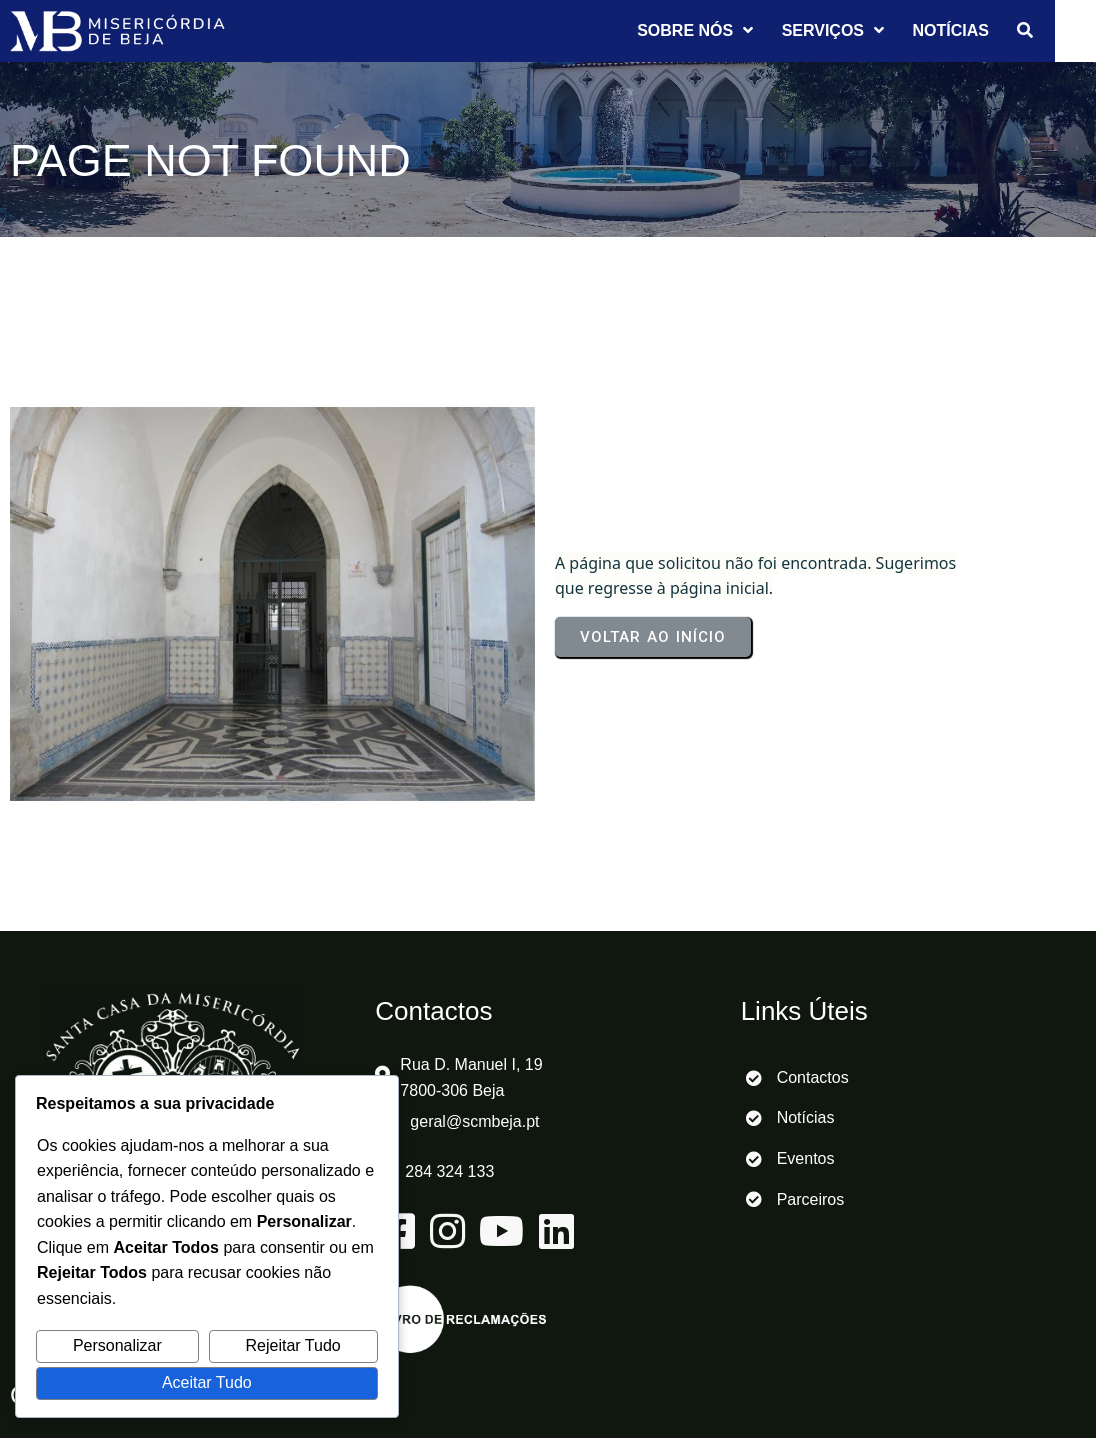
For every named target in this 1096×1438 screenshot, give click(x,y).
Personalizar (117, 1345)
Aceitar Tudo (207, 1382)
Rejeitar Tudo (293, 1345)
